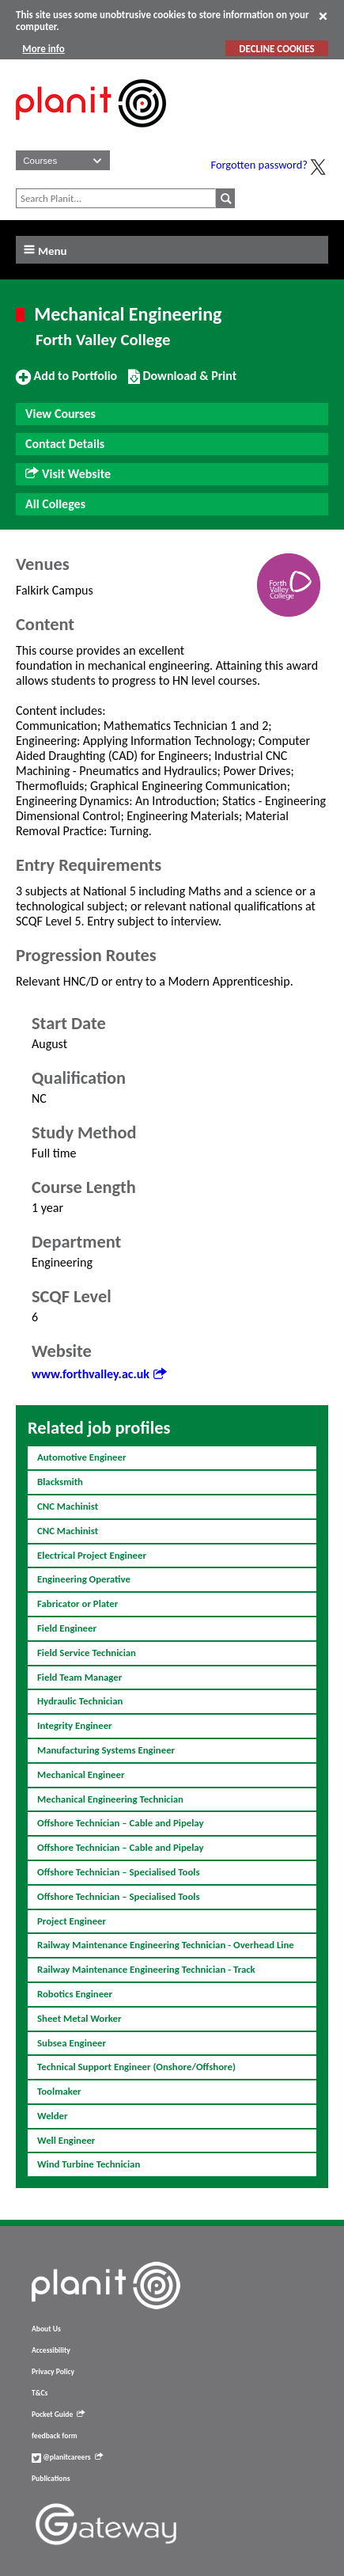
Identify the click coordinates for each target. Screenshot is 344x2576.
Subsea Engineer (71, 2043)
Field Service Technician (86, 1652)
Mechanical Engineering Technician (110, 1799)
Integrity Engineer (74, 1725)
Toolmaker (59, 2091)
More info (43, 49)
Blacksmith (60, 1481)
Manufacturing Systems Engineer (106, 1750)
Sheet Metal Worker (79, 2018)
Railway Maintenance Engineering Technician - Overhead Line (165, 1945)
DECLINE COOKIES (276, 49)
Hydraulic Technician (80, 1701)
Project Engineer (71, 1921)
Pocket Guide (58, 2414)
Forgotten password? (259, 165)
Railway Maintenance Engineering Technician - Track (146, 1969)
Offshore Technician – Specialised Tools (118, 1872)
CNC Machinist (67, 1506)
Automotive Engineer (82, 1457)
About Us (46, 2329)
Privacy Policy (53, 2372)
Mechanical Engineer (80, 1774)
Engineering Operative (83, 1579)
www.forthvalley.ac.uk (99, 1373)
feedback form (54, 2436)
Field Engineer (66, 1628)
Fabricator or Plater (77, 1603)
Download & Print (182, 382)
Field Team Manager (79, 1677)
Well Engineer (66, 2140)
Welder (52, 2116)
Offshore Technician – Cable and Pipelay (120, 1823)
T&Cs (39, 2393)
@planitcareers (67, 2457)
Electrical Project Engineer (91, 1555)
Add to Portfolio (66, 382)
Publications (51, 2478)
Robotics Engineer (74, 1994)
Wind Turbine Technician (88, 2164)
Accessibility (51, 2350)
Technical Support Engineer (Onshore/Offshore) (136, 2067)
